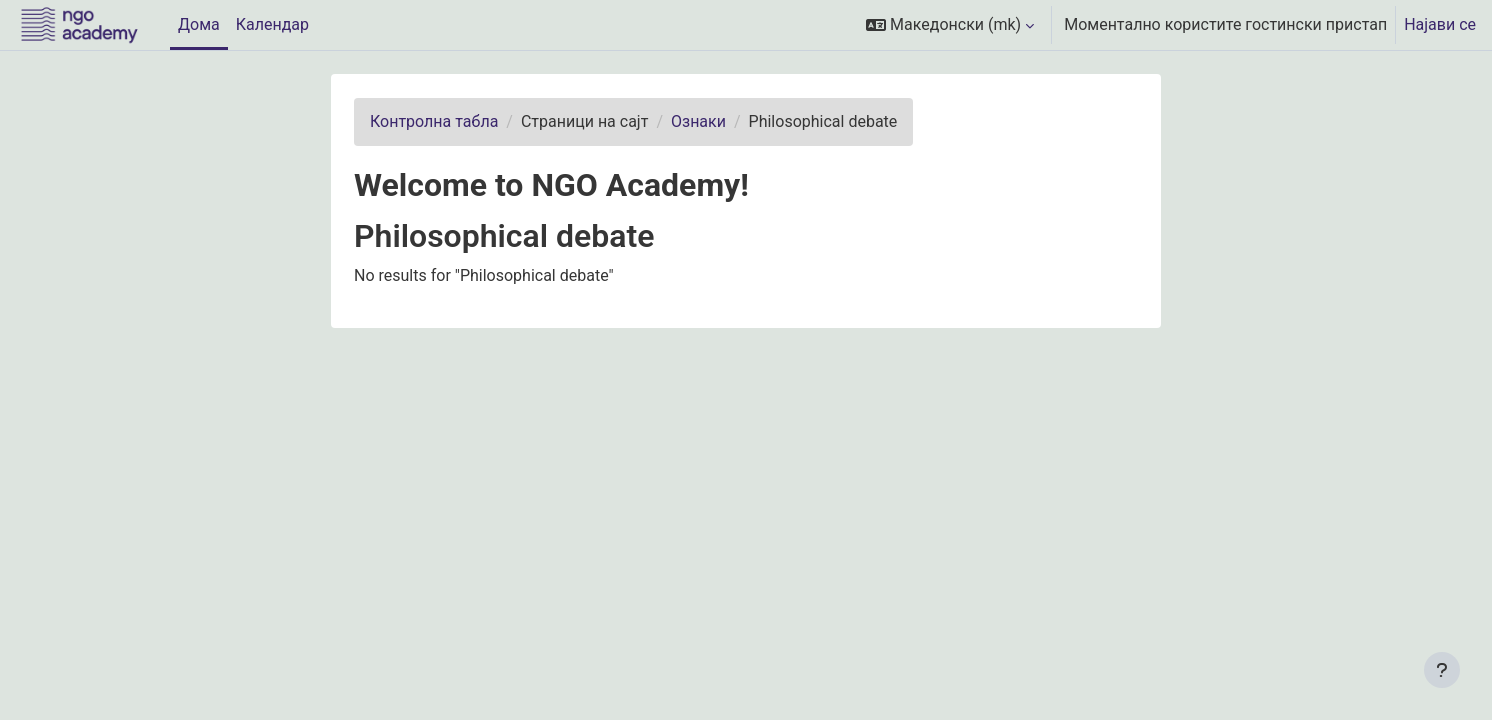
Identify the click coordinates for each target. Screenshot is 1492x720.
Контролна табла (434, 121)
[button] (950, 25)
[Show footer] (1442, 670)
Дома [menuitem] (199, 24)
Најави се (1440, 24)
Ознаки (698, 121)
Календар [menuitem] (272, 24)
